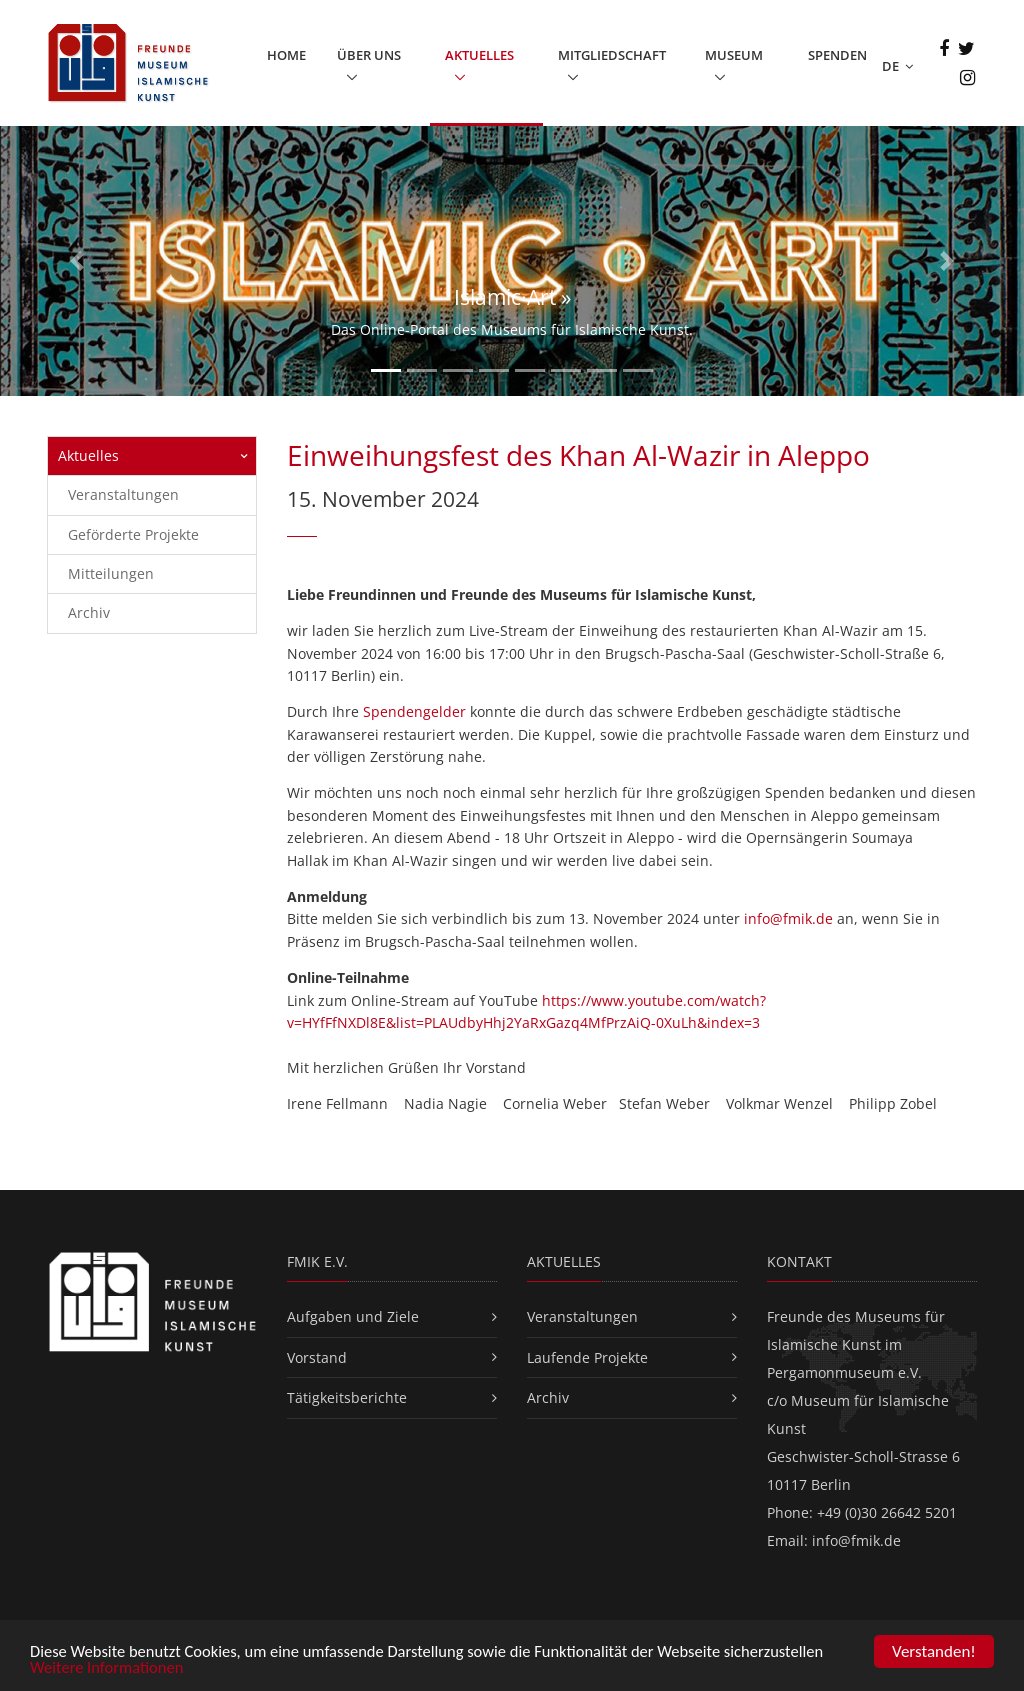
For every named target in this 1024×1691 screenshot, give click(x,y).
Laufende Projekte (587, 1356)
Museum (734, 55)
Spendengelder (414, 711)
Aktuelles (479, 55)
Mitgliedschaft (612, 55)
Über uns (369, 55)
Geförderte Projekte (133, 533)
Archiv (89, 612)
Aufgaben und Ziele (353, 1315)
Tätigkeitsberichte (347, 1397)
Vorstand (317, 1356)
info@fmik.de (788, 918)
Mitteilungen (111, 572)
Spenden (837, 55)
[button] (77, 260)
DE (897, 66)
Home (286, 55)
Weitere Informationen (109, 1670)
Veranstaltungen (123, 493)
